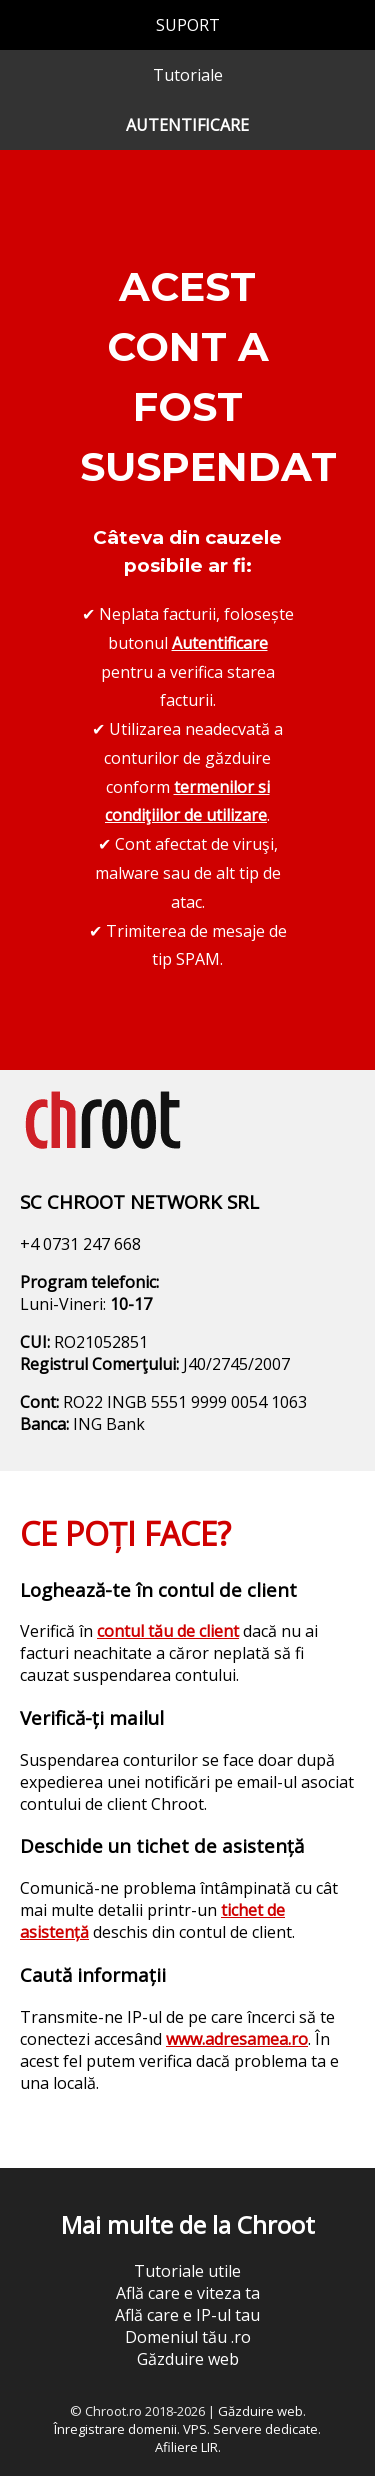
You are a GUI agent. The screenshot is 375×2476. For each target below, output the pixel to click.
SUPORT (188, 25)
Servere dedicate (265, 2429)
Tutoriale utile (187, 2271)
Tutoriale (188, 75)
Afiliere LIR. (188, 2447)
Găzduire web (188, 2359)
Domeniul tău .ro (188, 2337)
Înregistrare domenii (115, 2429)
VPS (195, 2429)
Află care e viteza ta (188, 2293)
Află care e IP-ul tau (187, 2315)
